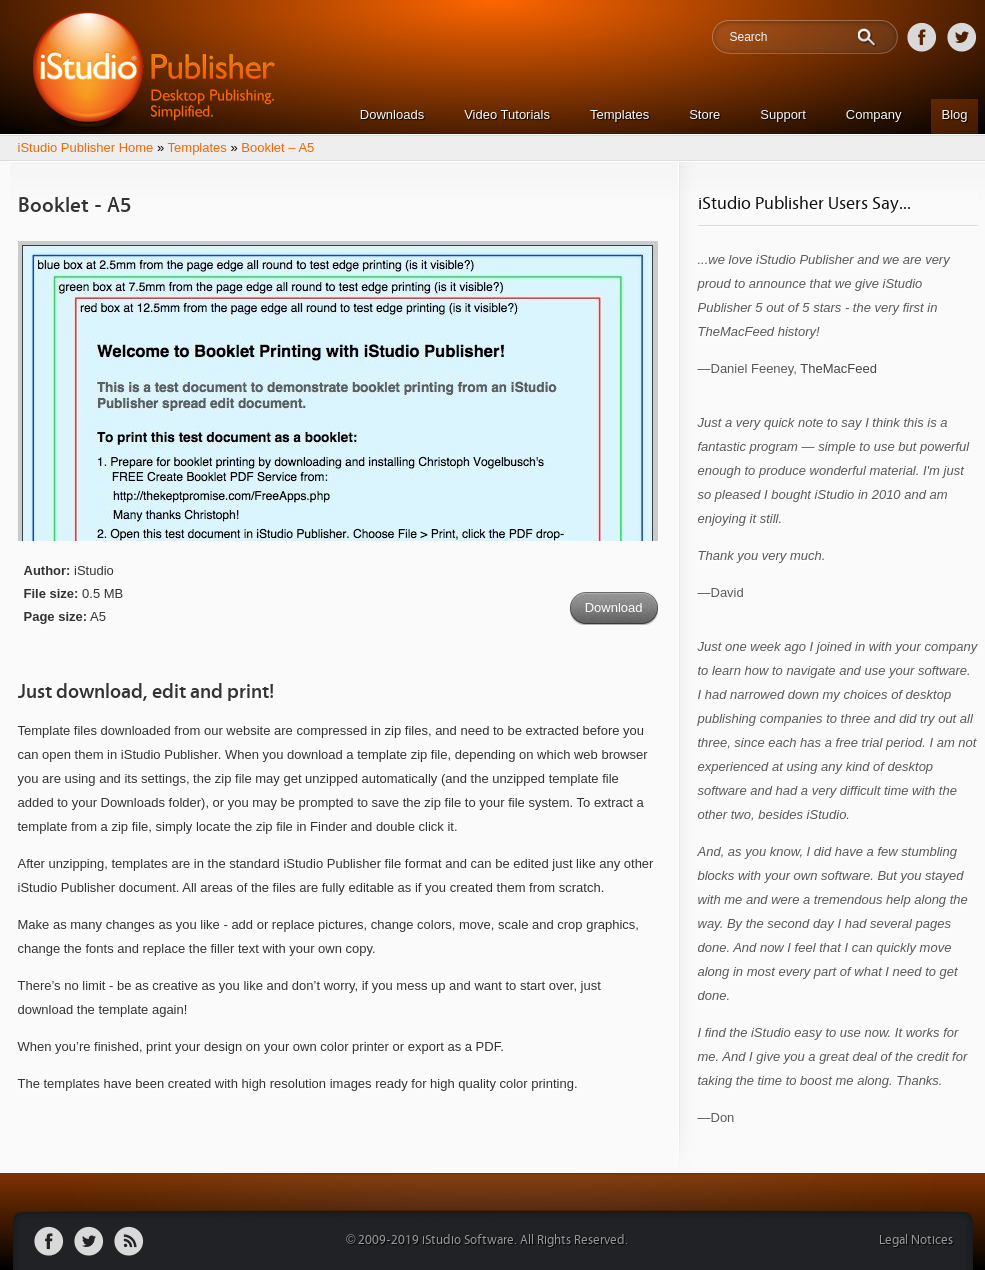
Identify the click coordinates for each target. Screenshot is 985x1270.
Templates (619, 114)
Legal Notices (916, 1240)
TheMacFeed (838, 368)
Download (614, 607)
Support (783, 114)
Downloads (392, 114)
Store (704, 114)
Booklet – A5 (277, 147)
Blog (954, 114)
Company (874, 114)
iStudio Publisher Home (86, 147)
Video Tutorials (507, 114)
